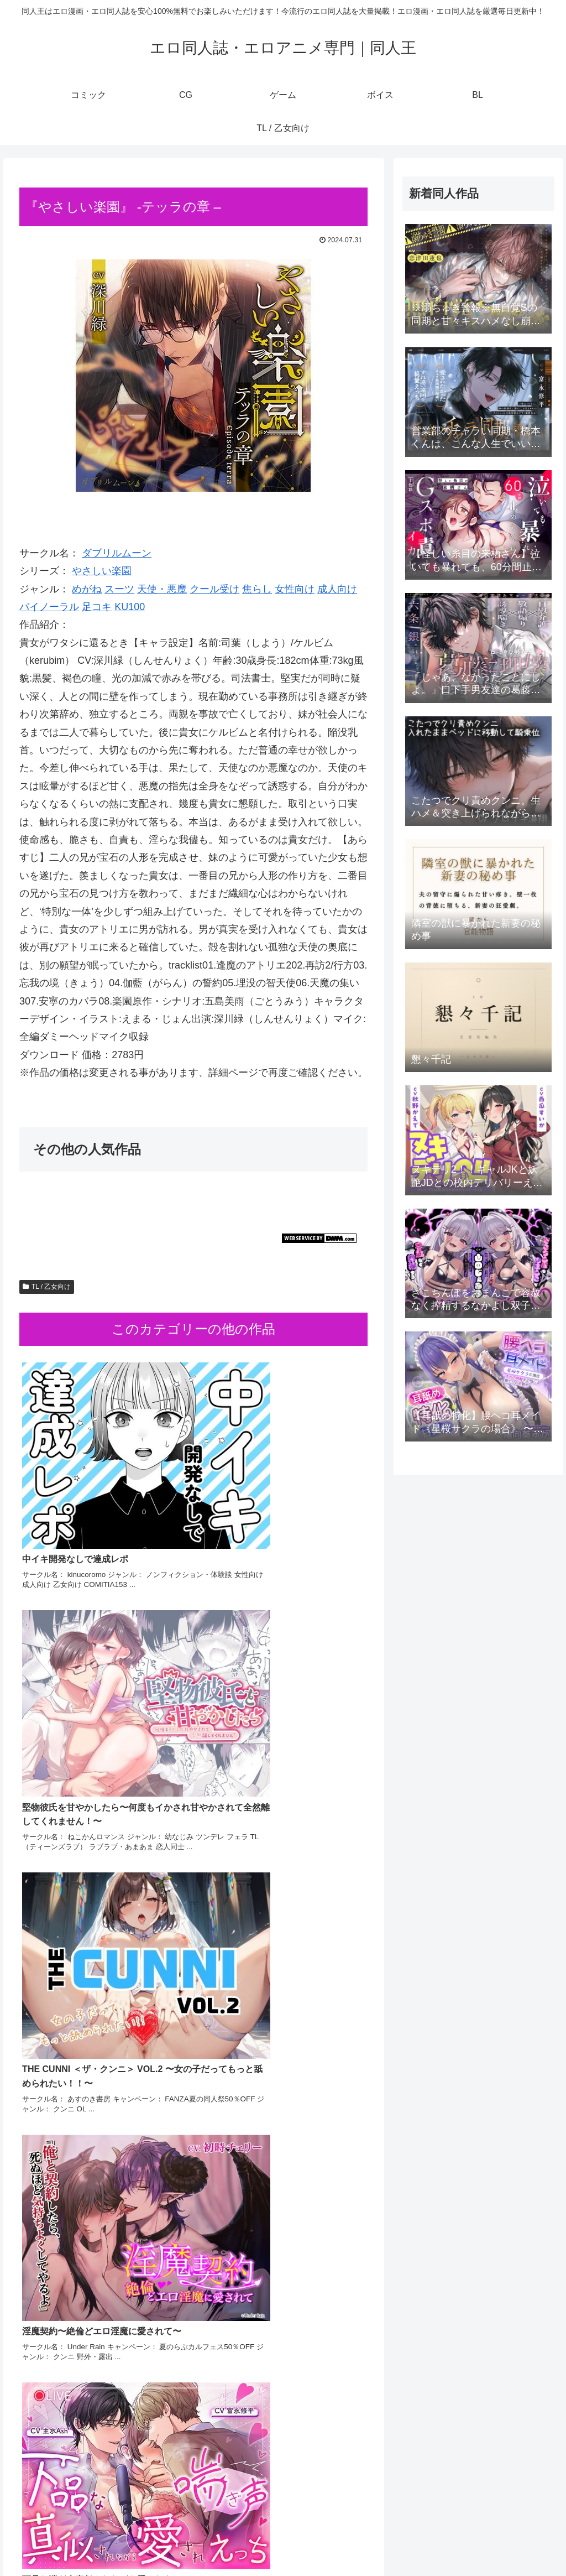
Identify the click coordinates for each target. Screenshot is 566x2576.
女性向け (295, 589)
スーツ (119, 589)
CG (401, 2541)
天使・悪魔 (162, 589)
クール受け (214, 589)
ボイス (464, 2541)
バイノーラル (49, 606)
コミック (368, 2541)
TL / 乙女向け (47, 1286)
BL (492, 2541)
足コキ (97, 606)
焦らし (257, 589)
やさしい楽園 (102, 570)
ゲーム (430, 2541)
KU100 (129, 606)
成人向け (337, 589)
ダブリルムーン (116, 553)
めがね (87, 589)
